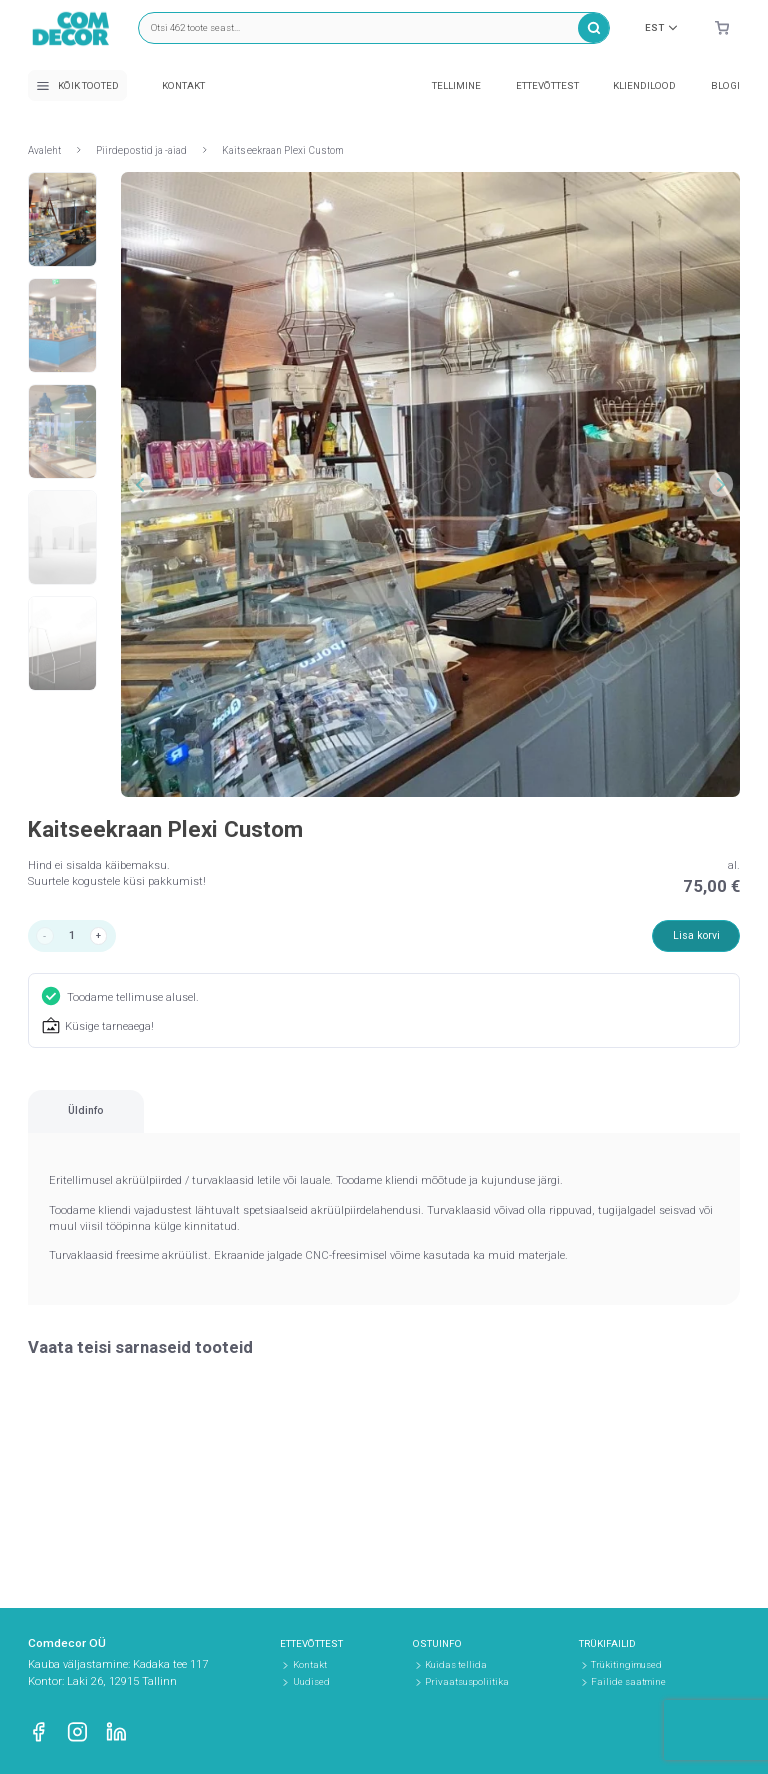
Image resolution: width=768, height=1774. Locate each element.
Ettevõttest (547, 85)
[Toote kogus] (75, 937)
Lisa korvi (693, 937)
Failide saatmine (628, 1681)
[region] (384, 1123)
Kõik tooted (78, 86)
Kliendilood (644, 85)
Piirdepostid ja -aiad (141, 150)
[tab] (125, 1123)
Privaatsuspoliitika (467, 1681)
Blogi (725, 85)
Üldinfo (124, 1121)
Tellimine (456, 85)
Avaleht (45, 150)
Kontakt (183, 85)
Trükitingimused (626, 1664)
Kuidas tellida (456, 1664)
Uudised (311, 1681)
